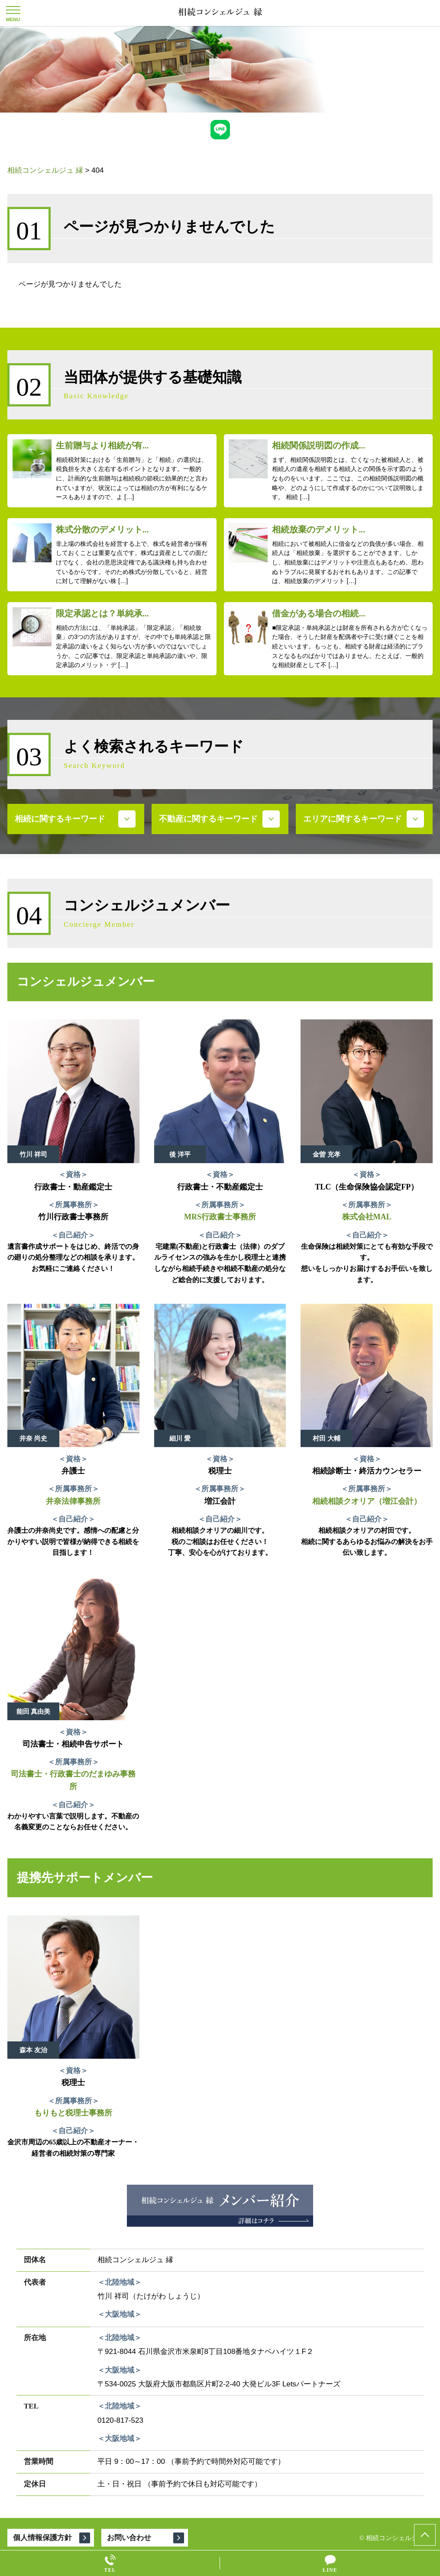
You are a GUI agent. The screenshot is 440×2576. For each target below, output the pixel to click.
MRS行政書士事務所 (220, 1216)
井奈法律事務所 (73, 1501)
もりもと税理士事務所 (73, 2113)
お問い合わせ (129, 2538)
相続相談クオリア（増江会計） (366, 1501)
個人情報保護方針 (42, 2538)
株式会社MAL (366, 1216)
